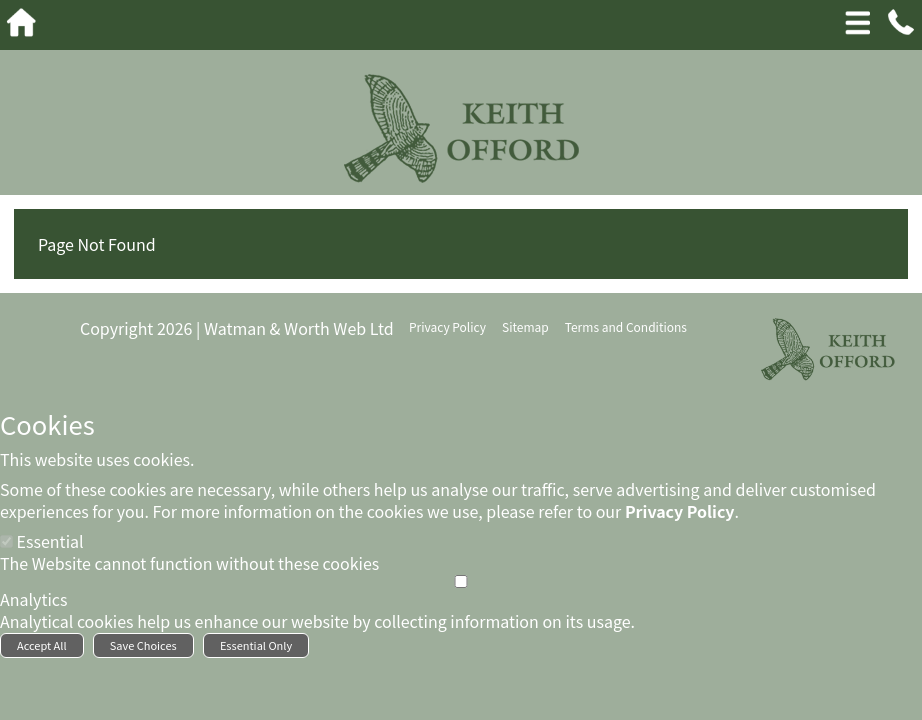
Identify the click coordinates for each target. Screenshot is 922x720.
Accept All (42, 645)
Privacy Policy (680, 511)
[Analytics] (461, 581)
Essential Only (256, 645)
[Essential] (6, 541)
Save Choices (143, 645)
